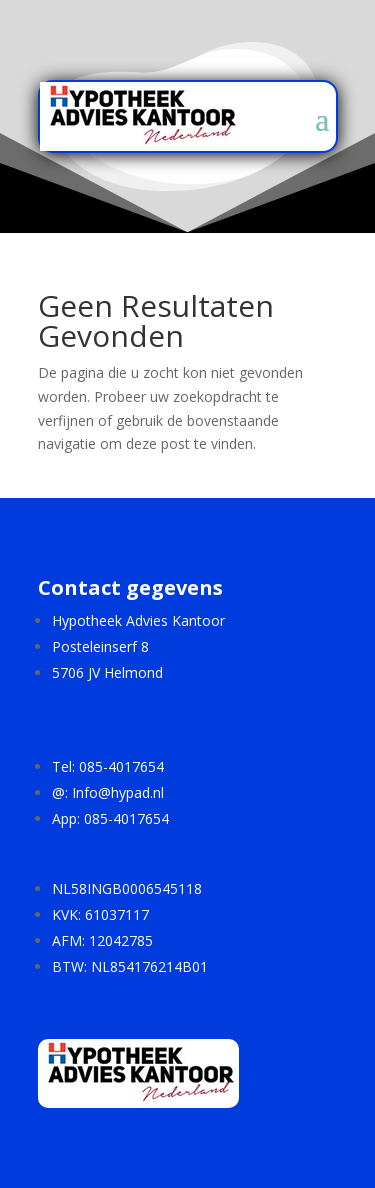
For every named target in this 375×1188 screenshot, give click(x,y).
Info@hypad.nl (118, 792)
